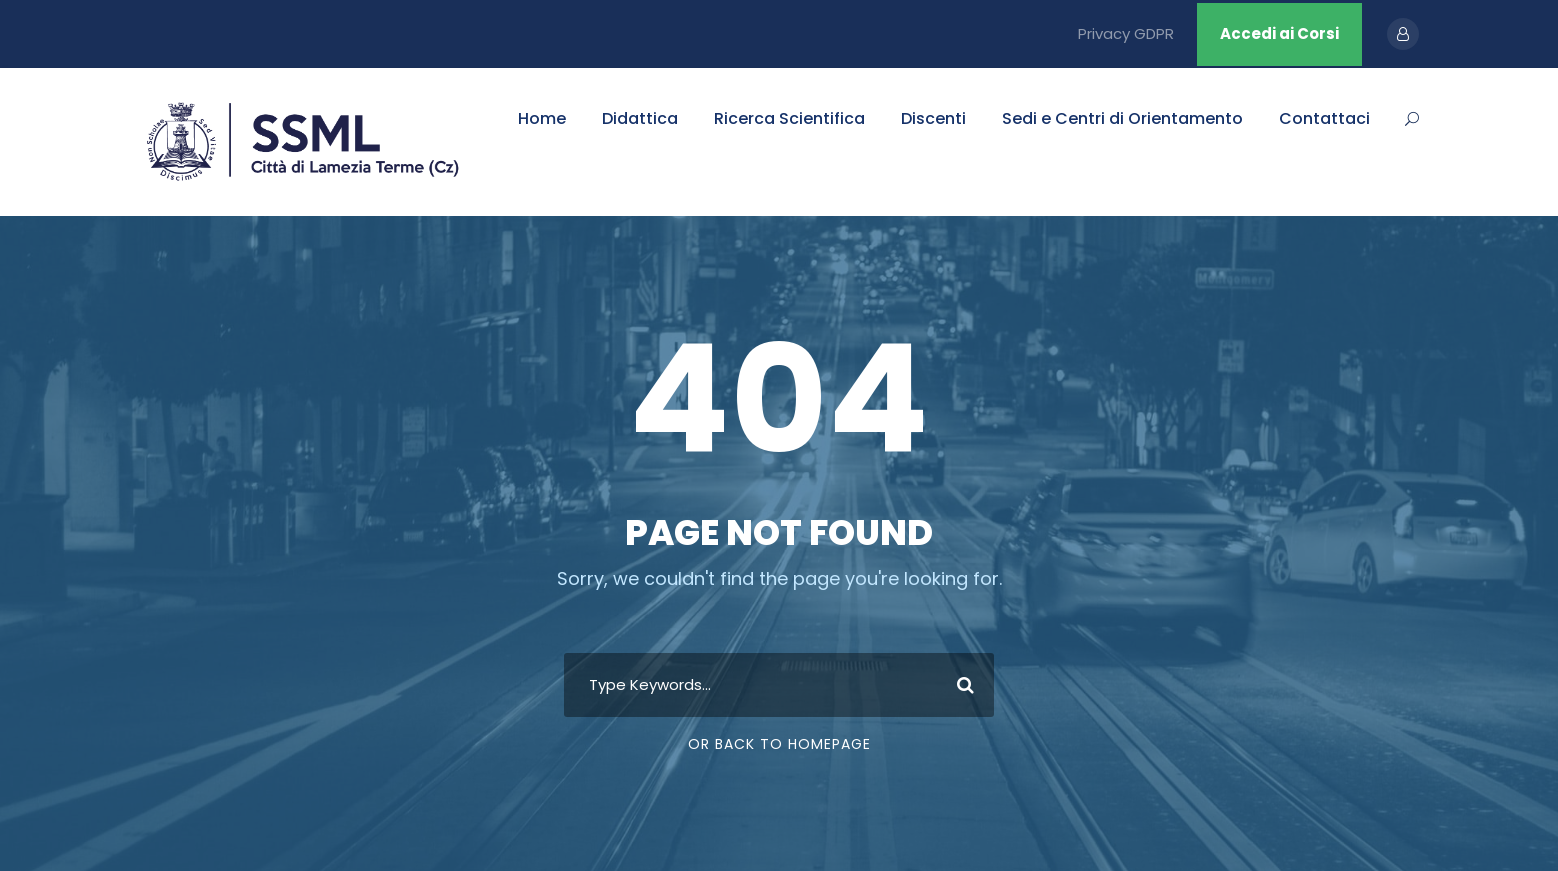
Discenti (933, 118)
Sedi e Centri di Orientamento (1122, 118)
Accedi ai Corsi (1279, 33)
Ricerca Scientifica (789, 118)
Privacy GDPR (1126, 33)
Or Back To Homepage (779, 744)
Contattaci (1324, 118)
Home (542, 118)
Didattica (640, 118)
